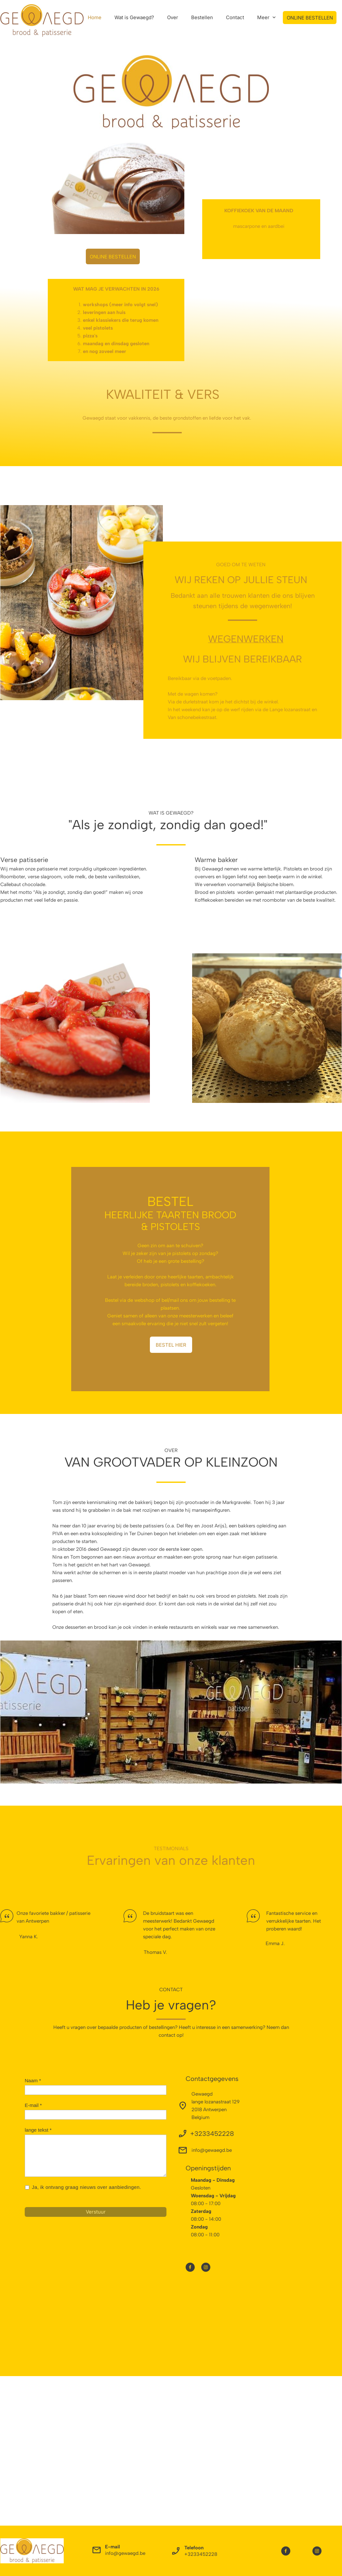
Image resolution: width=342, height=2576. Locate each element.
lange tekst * (38, 2130)
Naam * (33, 2080)
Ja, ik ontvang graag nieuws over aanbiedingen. (87, 2187)
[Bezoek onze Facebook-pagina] (190, 2267)
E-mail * (33, 2105)
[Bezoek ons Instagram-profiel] (205, 2267)
